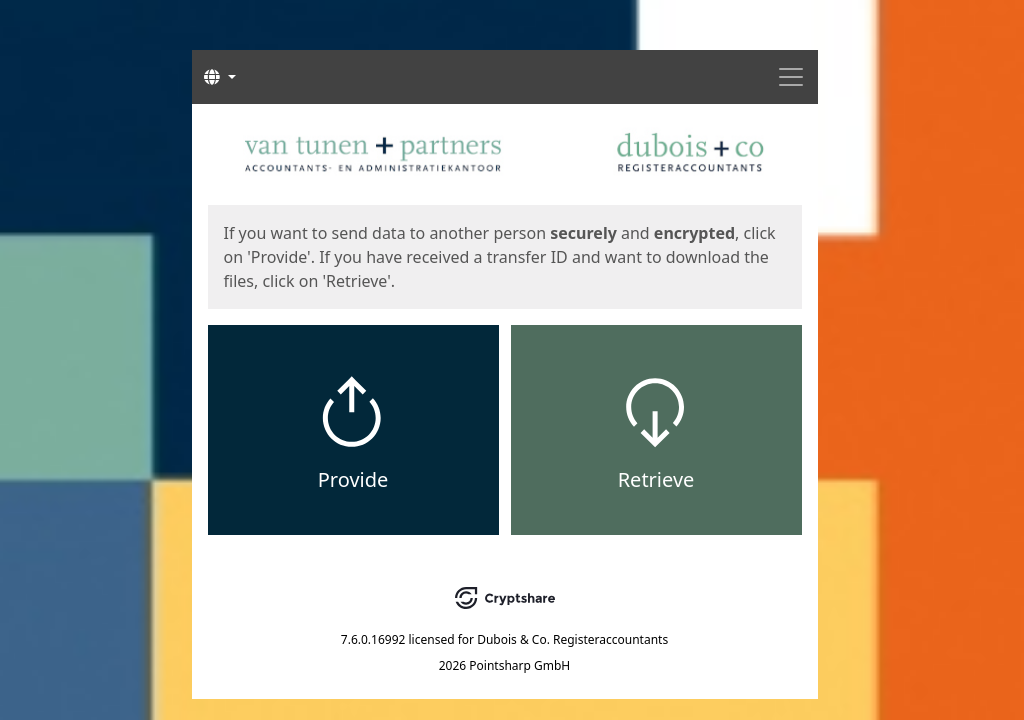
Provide (353, 479)
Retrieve (656, 479)
